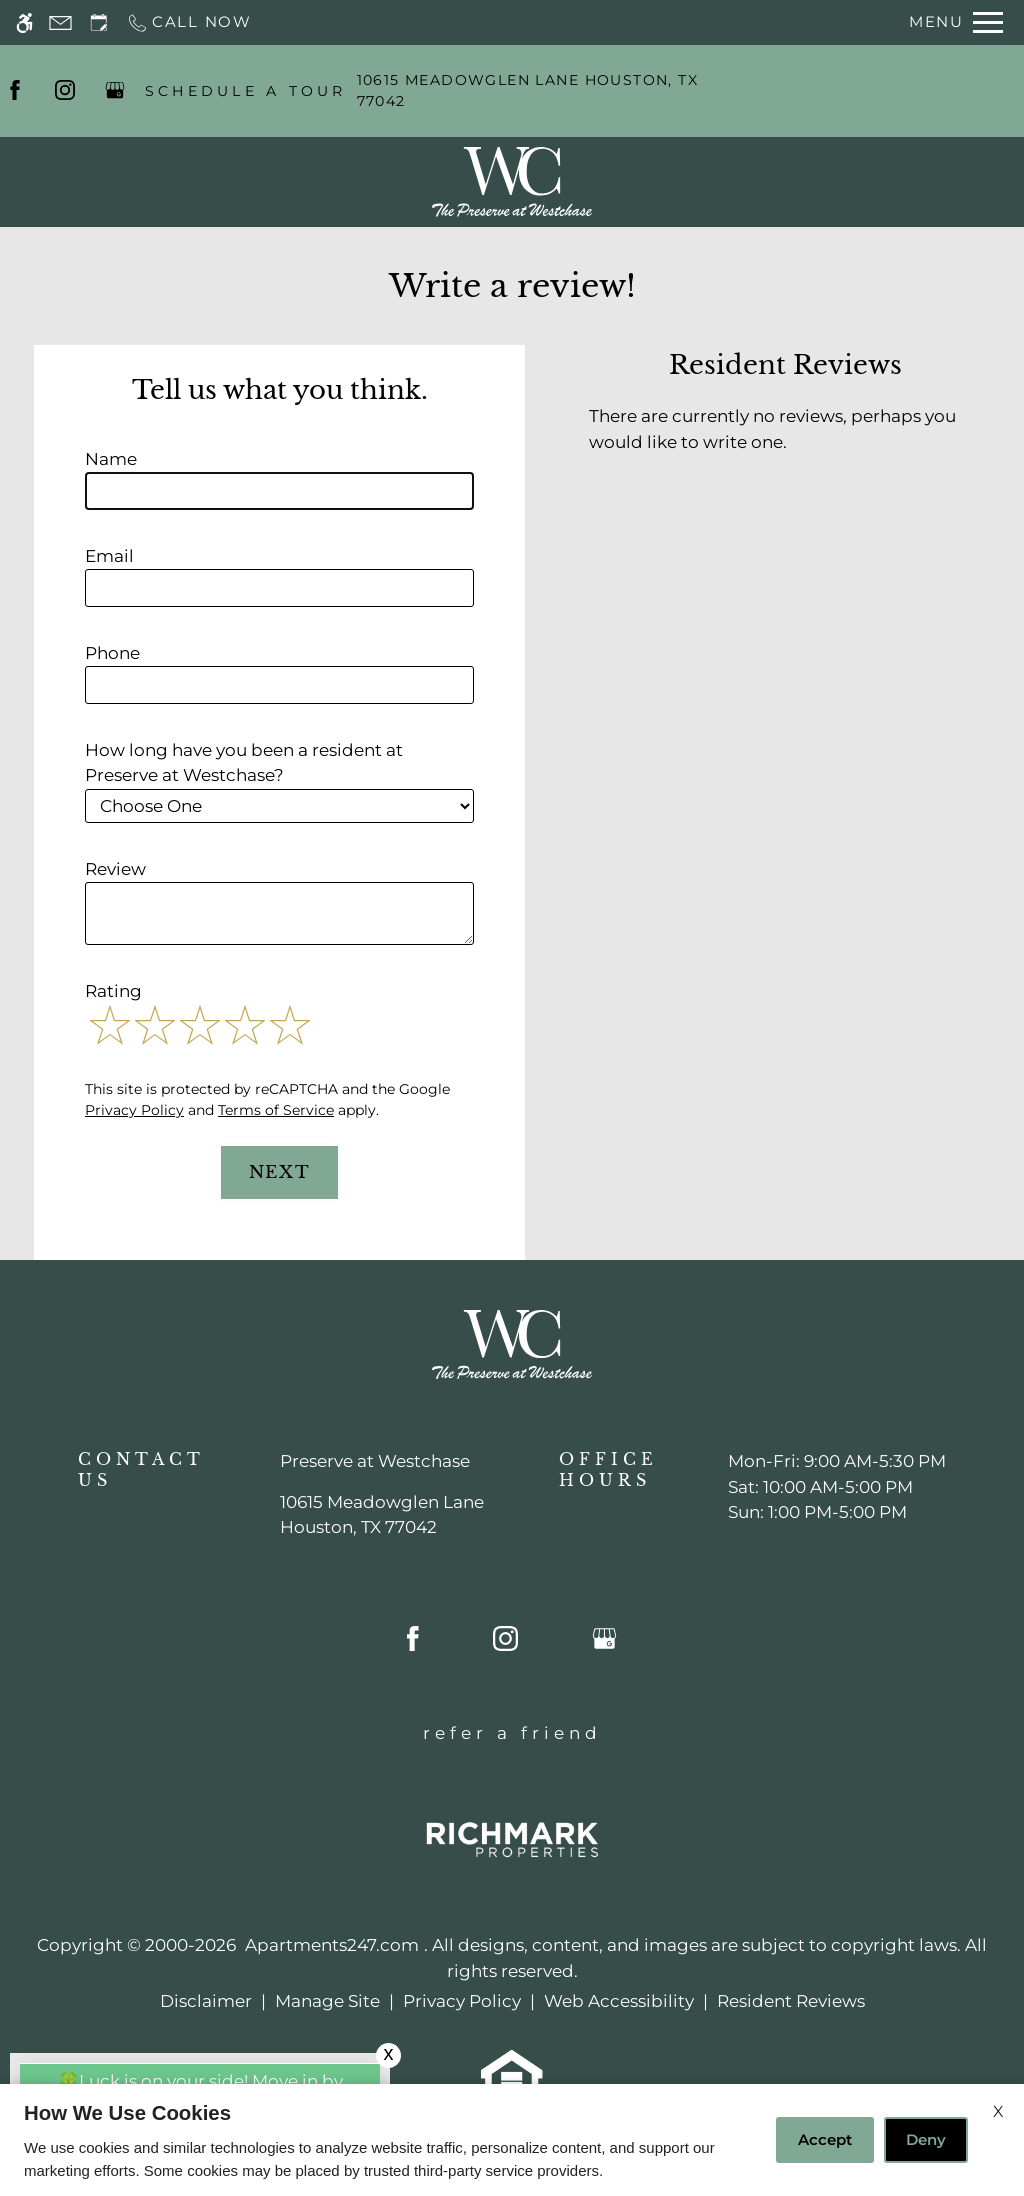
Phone (112, 653)
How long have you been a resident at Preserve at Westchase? (244, 763)
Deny (926, 2139)
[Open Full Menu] (956, 22)
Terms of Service (276, 1110)
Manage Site (327, 2001)
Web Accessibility (619, 2001)
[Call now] (189, 22)
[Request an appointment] (99, 22)
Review (115, 869)
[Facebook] (15, 91)
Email (109, 556)
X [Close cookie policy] (998, 2111)
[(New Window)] (382, 1515)
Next (280, 1172)
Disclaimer (206, 2001)
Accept (825, 2139)
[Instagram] (65, 91)
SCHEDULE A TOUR (246, 91)
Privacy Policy (134, 1110)
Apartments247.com (332, 1945)
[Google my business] (115, 91)
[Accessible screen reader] (24, 22)
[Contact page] (60, 22)
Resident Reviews (791, 2001)
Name (111, 459)
